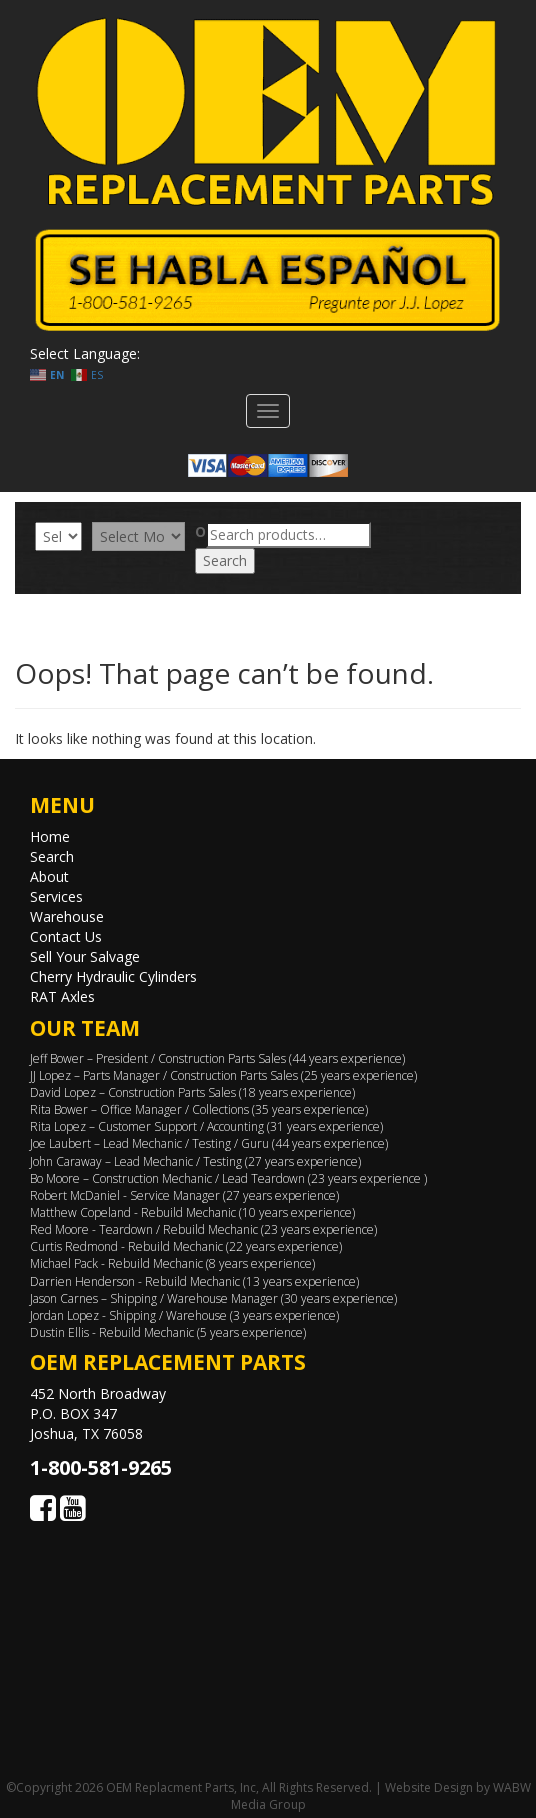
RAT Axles (62, 996)
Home (50, 836)
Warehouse (67, 916)
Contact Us (66, 936)
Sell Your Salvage (85, 956)
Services (56, 896)
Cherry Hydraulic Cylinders (113, 976)
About (49, 876)
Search (225, 560)
